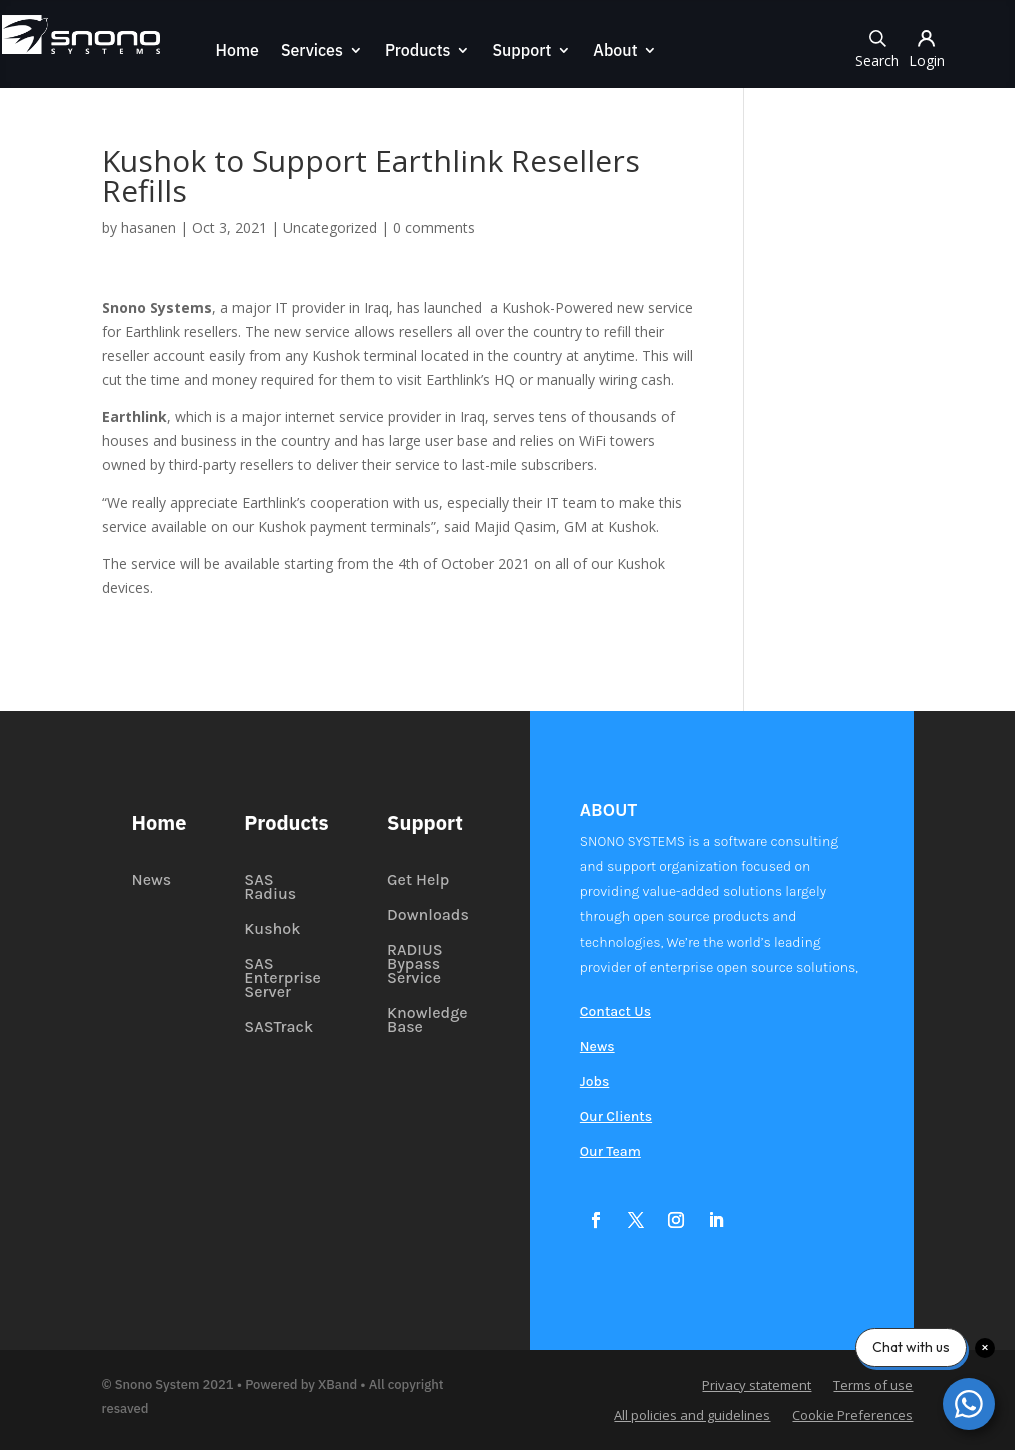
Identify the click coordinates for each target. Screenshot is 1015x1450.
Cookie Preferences (852, 1416)
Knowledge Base (427, 1021)
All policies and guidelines (692, 1416)
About (614, 51)
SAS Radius (270, 888)
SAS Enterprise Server (282, 979)
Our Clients (616, 1117)
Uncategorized (330, 227)
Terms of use (873, 1386)
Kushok (272, 930)
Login (929, 47)
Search (879, 47)
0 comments (434, 227)
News (152, 881)
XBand (337, 1384)
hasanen (148, 227)
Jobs (594, 1082)
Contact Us (615, 1012)
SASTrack (278, 1028)
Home (235, 51)
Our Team (610, 1152)
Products (417, 51)
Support (520, 51)
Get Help (418, 881)
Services (311, 51)
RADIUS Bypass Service (415, 965)
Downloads (428, 916)
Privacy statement (756, 1386)
